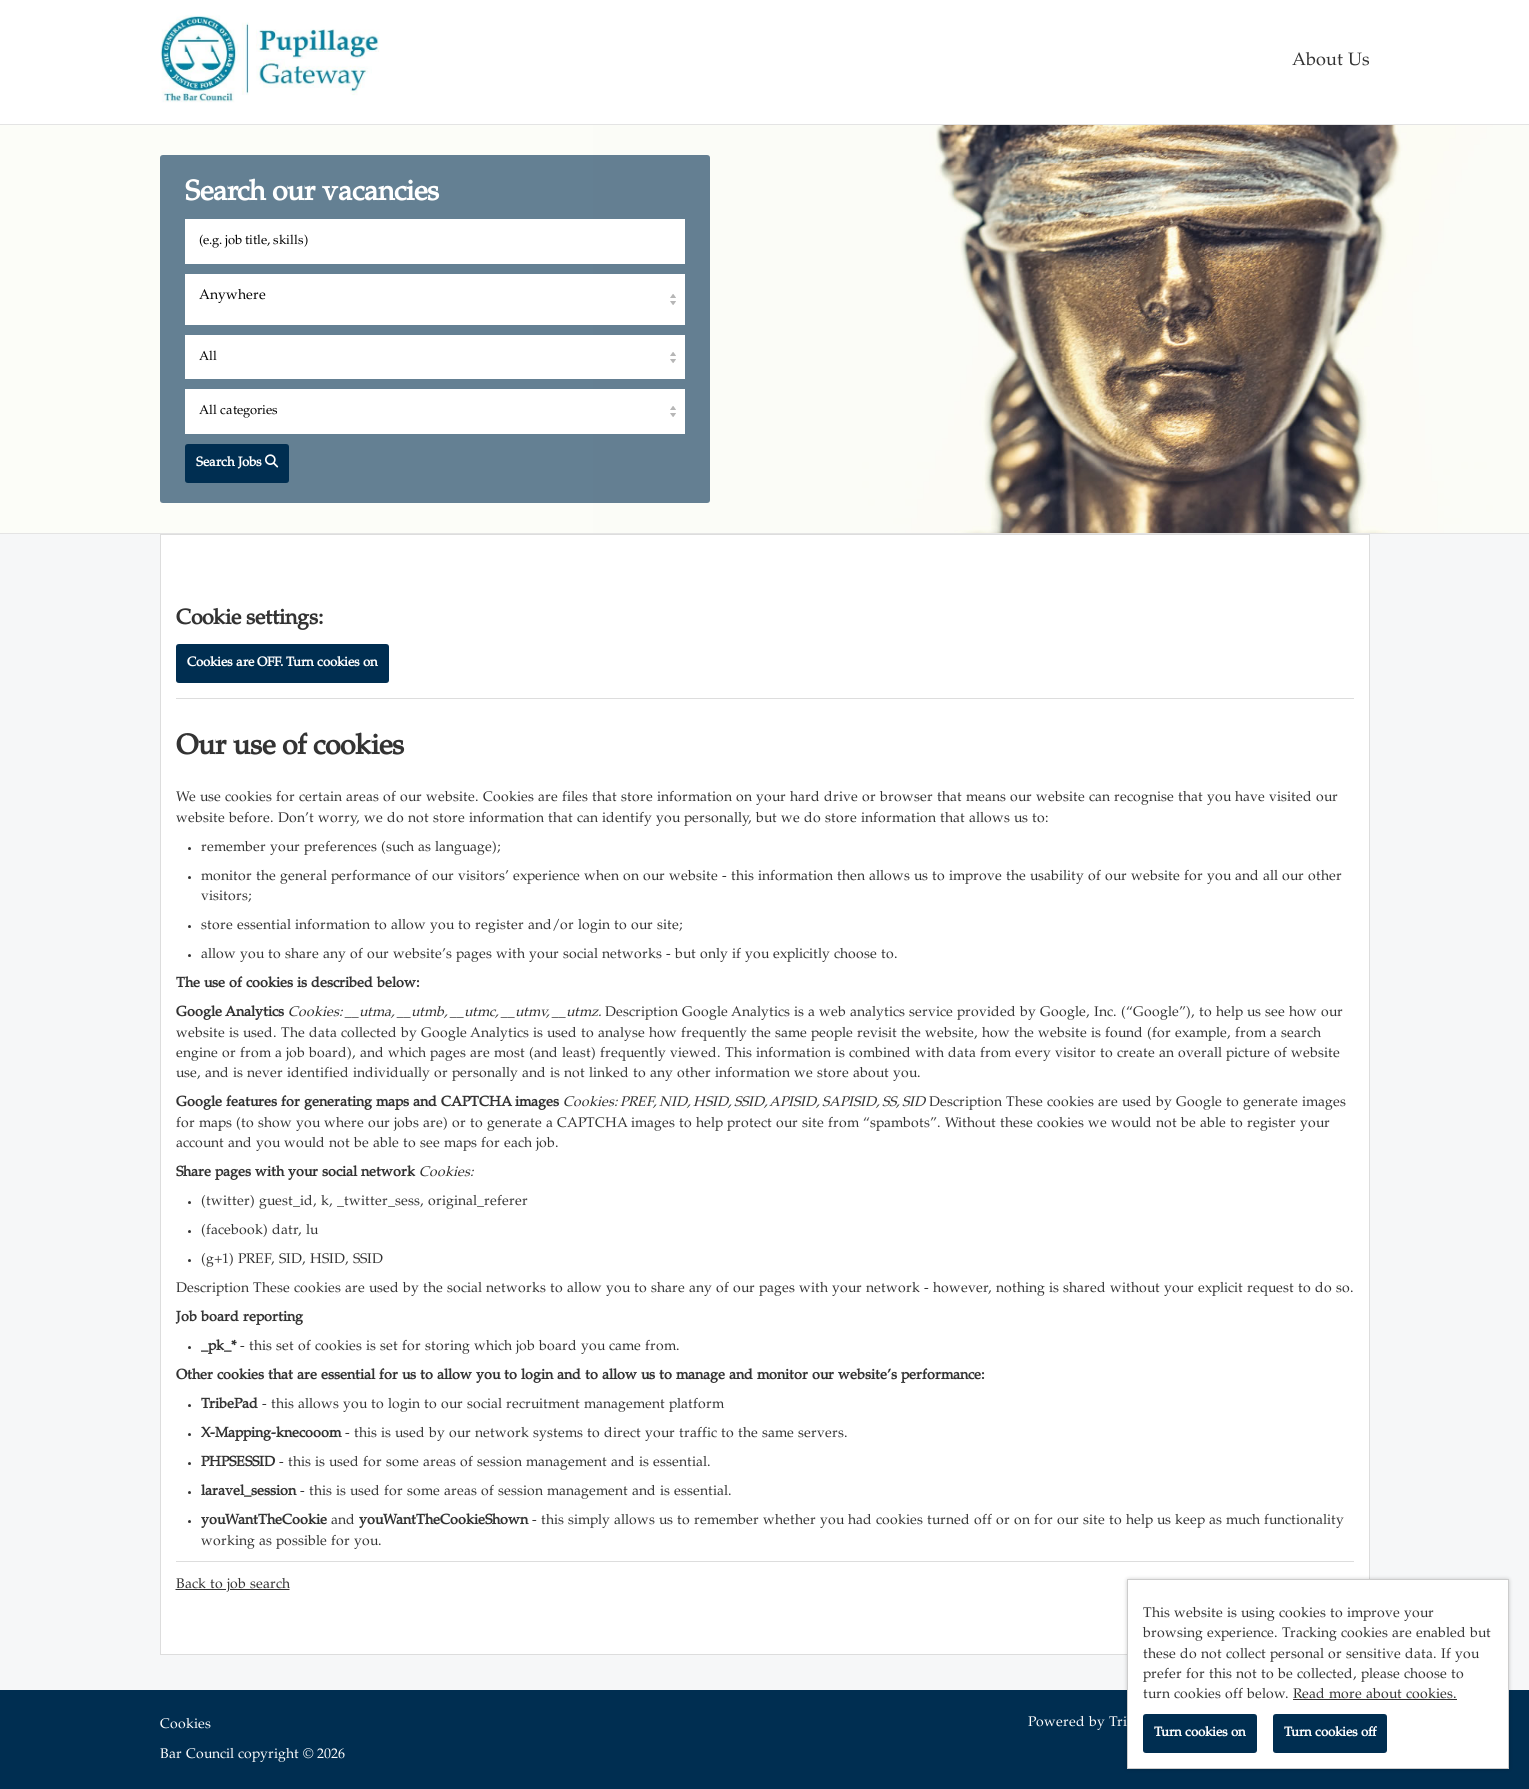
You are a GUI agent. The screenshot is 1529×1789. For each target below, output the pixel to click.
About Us (1331, 61)
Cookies (185, 1725)
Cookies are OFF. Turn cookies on (282, 663)
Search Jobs (237, 462)
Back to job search (233, 1585)
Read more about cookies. (1375, 1695)
